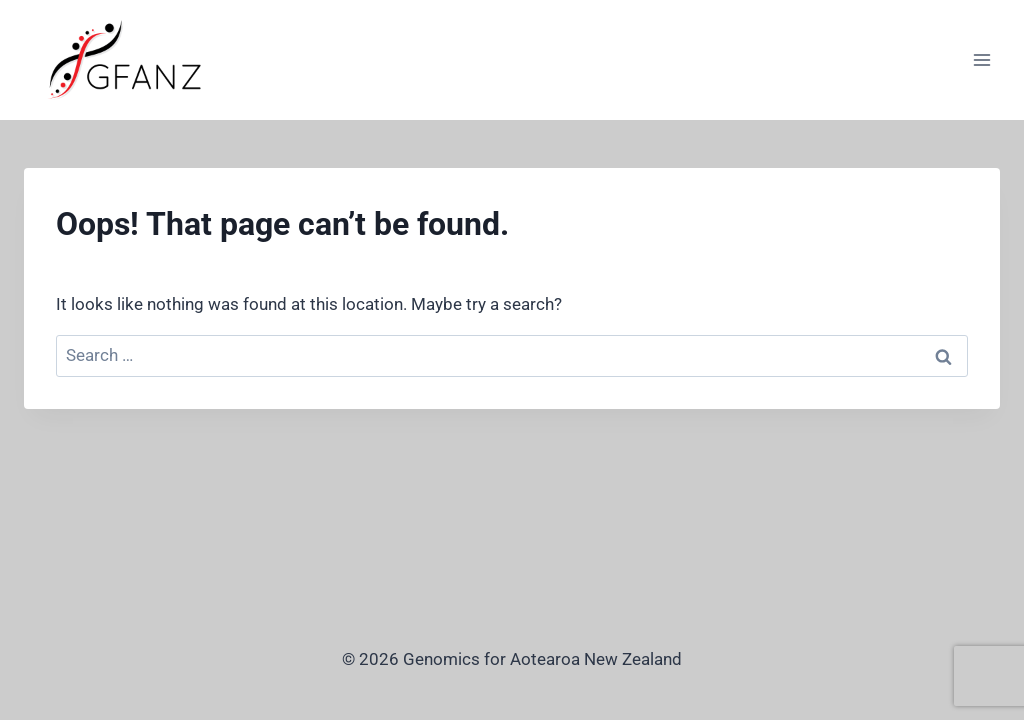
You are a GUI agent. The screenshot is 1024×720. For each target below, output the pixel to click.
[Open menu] (981, 59)
